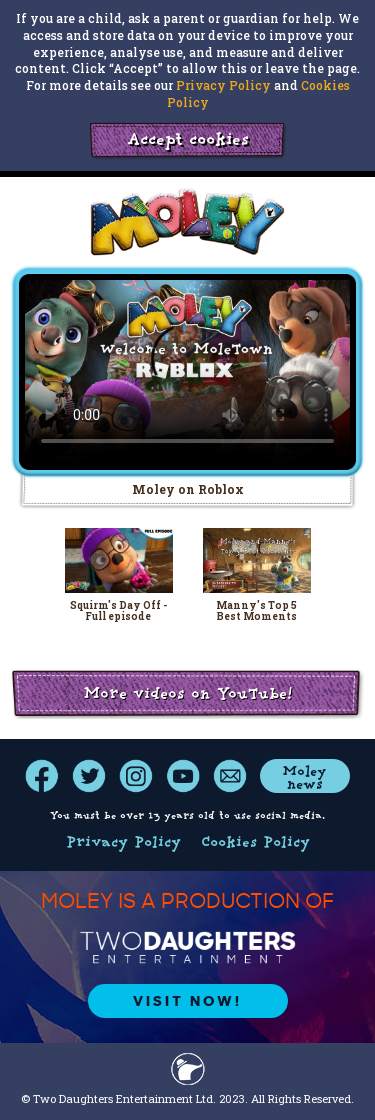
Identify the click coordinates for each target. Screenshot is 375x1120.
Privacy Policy (223, 85)
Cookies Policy (255, 843)
